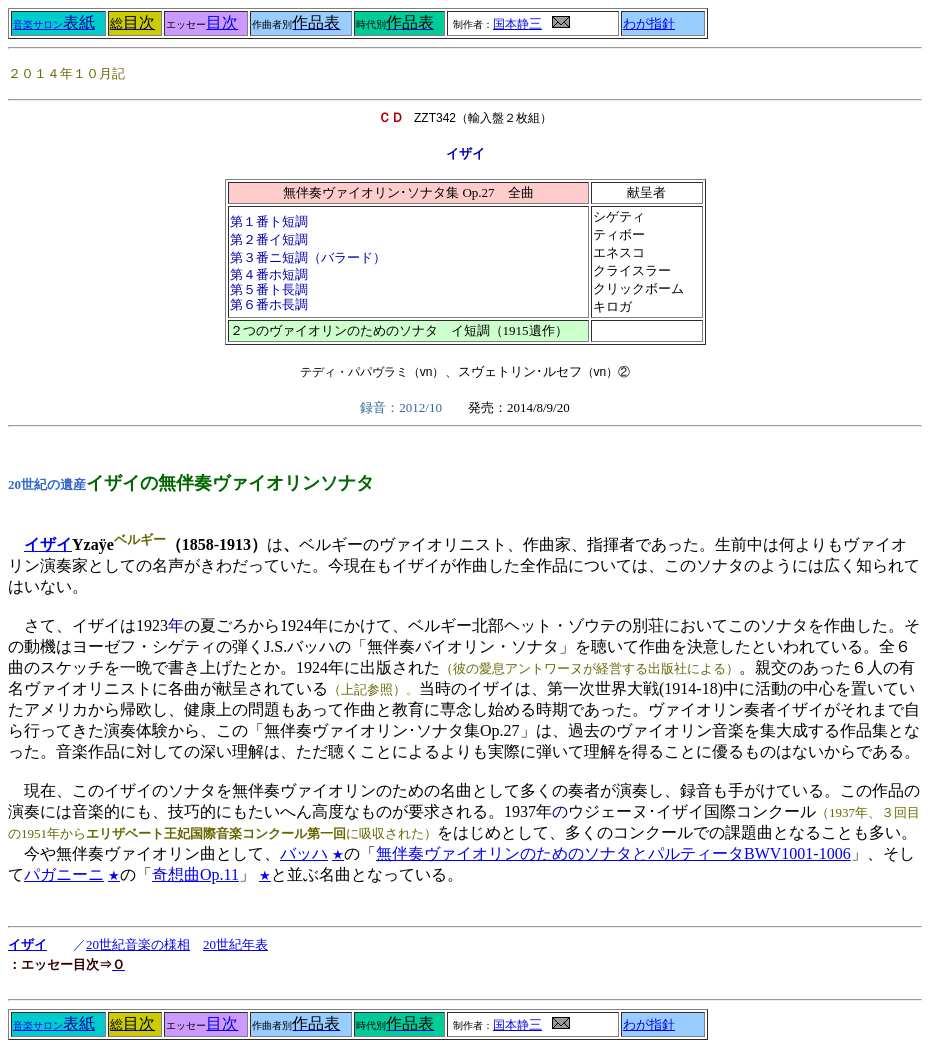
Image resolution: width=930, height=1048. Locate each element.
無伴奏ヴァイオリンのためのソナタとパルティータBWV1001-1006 (613, 853)
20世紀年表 (235, 944)
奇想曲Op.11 (195, 874)
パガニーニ (64, 874)
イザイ (48, 544)
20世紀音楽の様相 (138, 944)
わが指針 (649, 24)
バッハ (304, 853)
